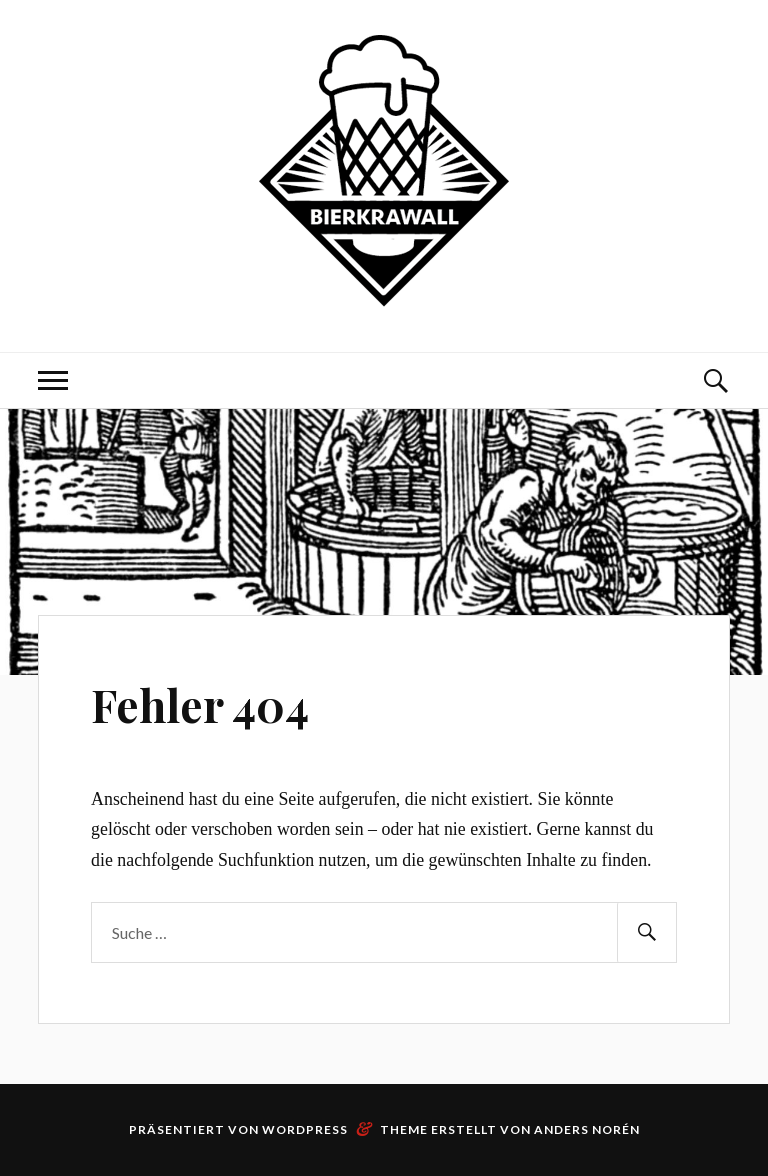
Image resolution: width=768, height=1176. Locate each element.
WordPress (305, 1129)
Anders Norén (587, 1129)
